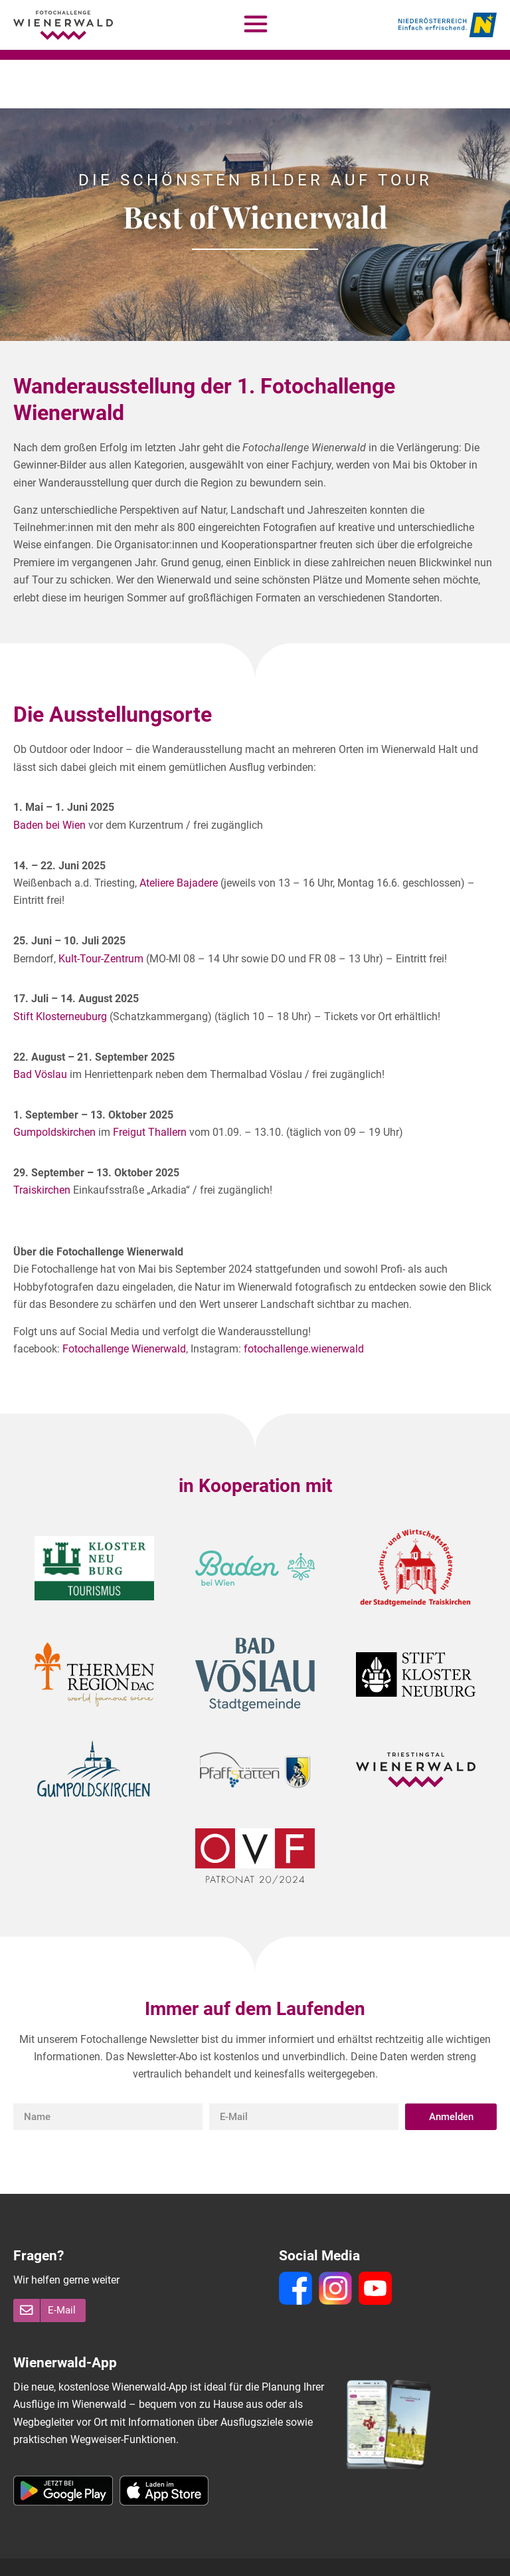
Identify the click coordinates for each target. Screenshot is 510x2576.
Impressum (153, 2554)
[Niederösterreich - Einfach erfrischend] (447, 25)
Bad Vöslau (40, 1026)
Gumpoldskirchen (54, 1083)
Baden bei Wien (49, 776)
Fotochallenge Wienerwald (124, 1300)
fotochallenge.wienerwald (304, 1300)
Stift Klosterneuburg (60, 968)
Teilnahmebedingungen (64, 2554)
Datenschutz (219, 2554)
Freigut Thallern (150, 1083)
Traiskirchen (41, 1141)
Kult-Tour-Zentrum (100, 910)
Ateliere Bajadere (178, 834)
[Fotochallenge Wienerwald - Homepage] (63, 25)
